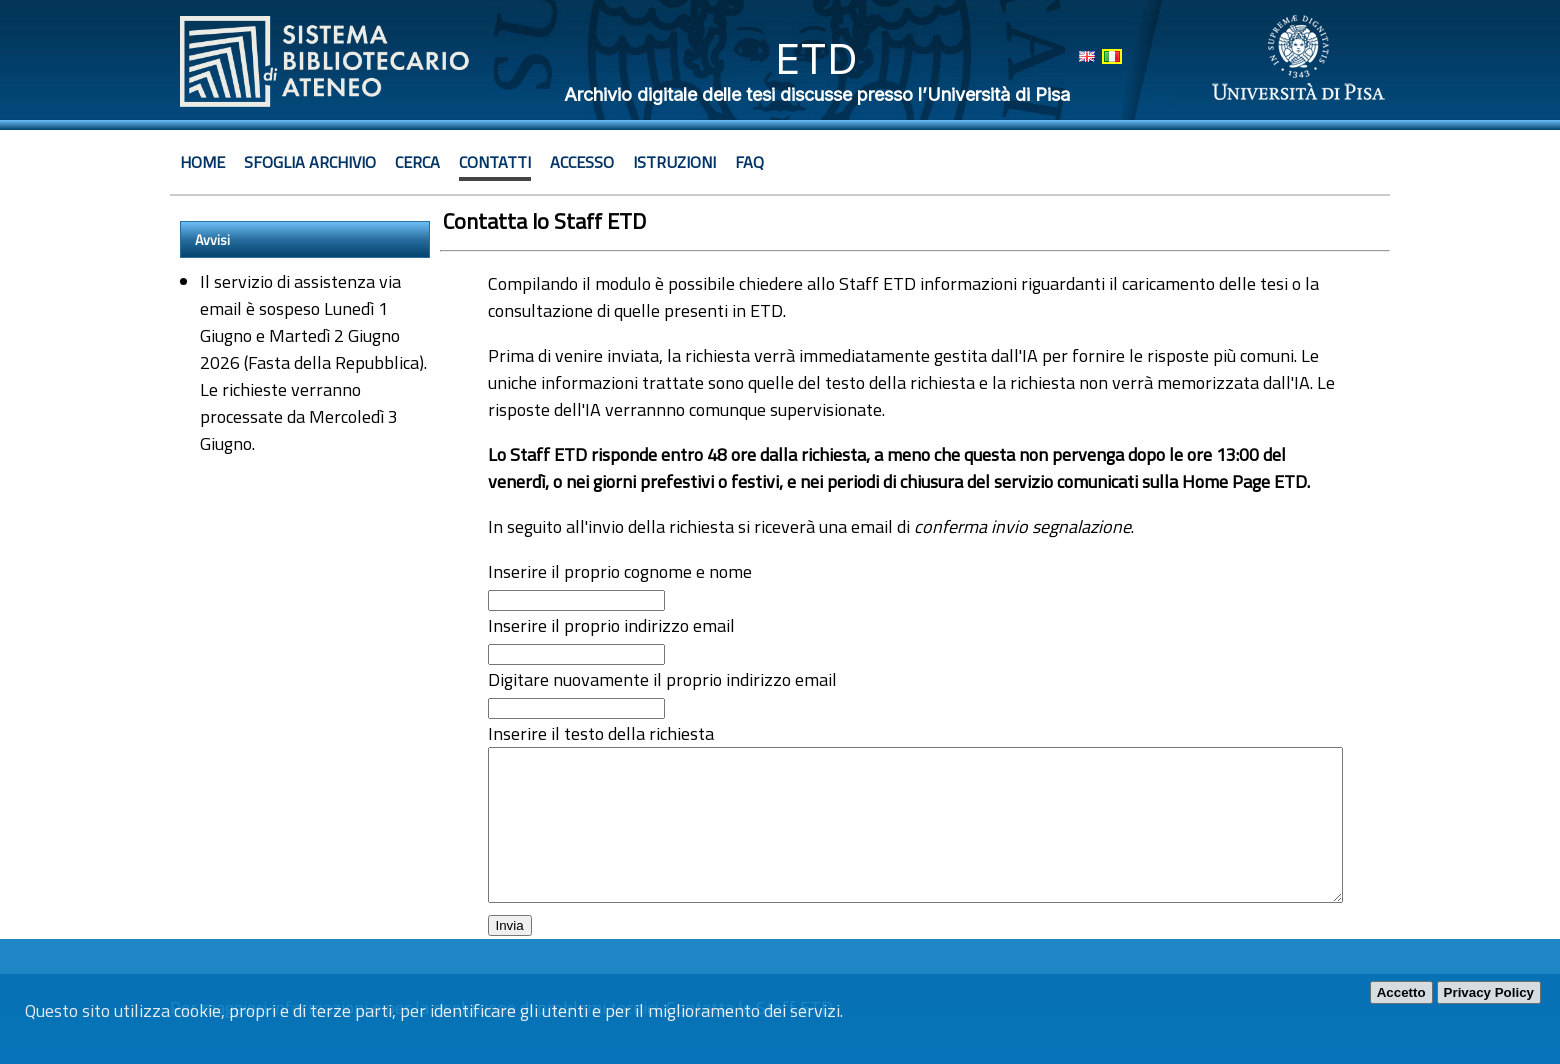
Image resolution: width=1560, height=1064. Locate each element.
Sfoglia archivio (310, 162)
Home (202, 162)
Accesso (582, 162)
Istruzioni (674, 162)
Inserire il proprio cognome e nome (620, 571)
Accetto (1401, 992)
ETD (816, 58)
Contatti (495, 162)
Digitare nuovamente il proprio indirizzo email (662, 679)
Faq (749, 162)
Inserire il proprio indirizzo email (611, 625)
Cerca (417, 162)
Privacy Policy (1489, 992)
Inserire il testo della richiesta (601, 733)
